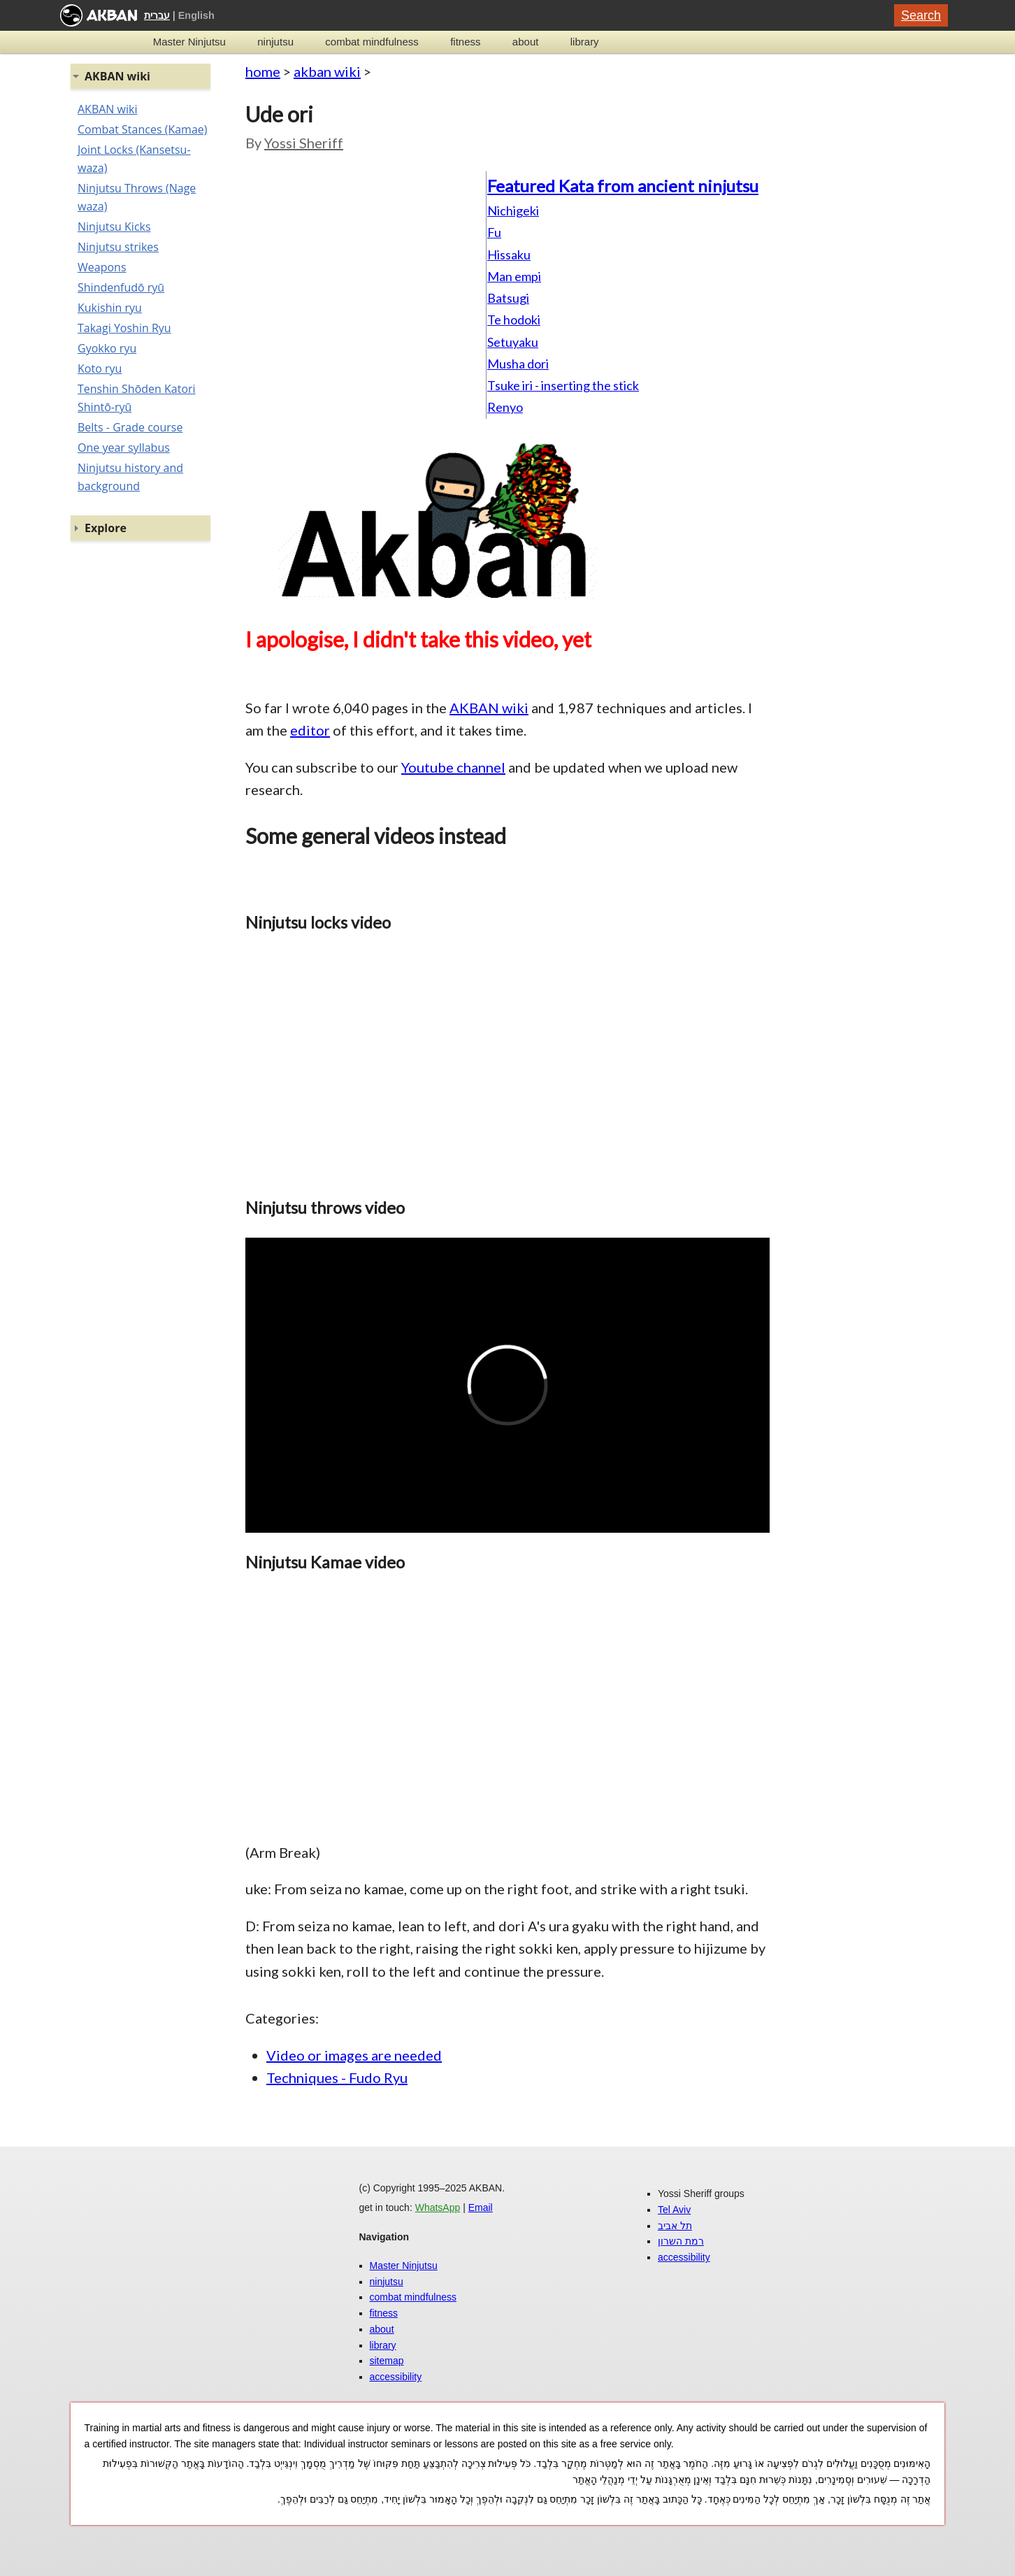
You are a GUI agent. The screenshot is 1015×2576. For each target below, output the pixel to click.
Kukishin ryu (110, 307)
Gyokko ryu (107, 348)
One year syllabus (124, 447)
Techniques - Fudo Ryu (337, 2077)
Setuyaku (512, 342)
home (262, 71)
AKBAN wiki (488, 707)
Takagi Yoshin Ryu (124, 328)
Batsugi (508, 298)
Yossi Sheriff (303, 142)
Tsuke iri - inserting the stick (563, 385)
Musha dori (518, 363)
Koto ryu (100, 368)
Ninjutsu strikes (118, 247)
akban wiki (327, 71)
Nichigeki (513, 210)
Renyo (505, 407)
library (584, 42)
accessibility (396, 2376)
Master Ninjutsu (189, 42)
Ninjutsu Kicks (114, 226)
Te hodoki (513, 319)
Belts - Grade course (130, 427)
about (525, 42)
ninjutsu (275, 42)
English (196, 15)
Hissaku (509, 254)
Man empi (514, 276)
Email (480, 2207)
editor (310, 730)
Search (921, 15)
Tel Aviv (674, 2209)
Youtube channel (453, 767)
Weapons (102, 267)
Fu (494, 232)
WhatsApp (438, 2207)
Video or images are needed (354, 2055)
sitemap (387, 2360)
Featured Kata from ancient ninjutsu (622, 186)
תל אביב (675, 2225)
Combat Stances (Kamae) (142, 129)
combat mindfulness (371, 42)
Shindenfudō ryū (121, 287)
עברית (157, 15)
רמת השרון (681, 2241)
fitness (465, 42)
